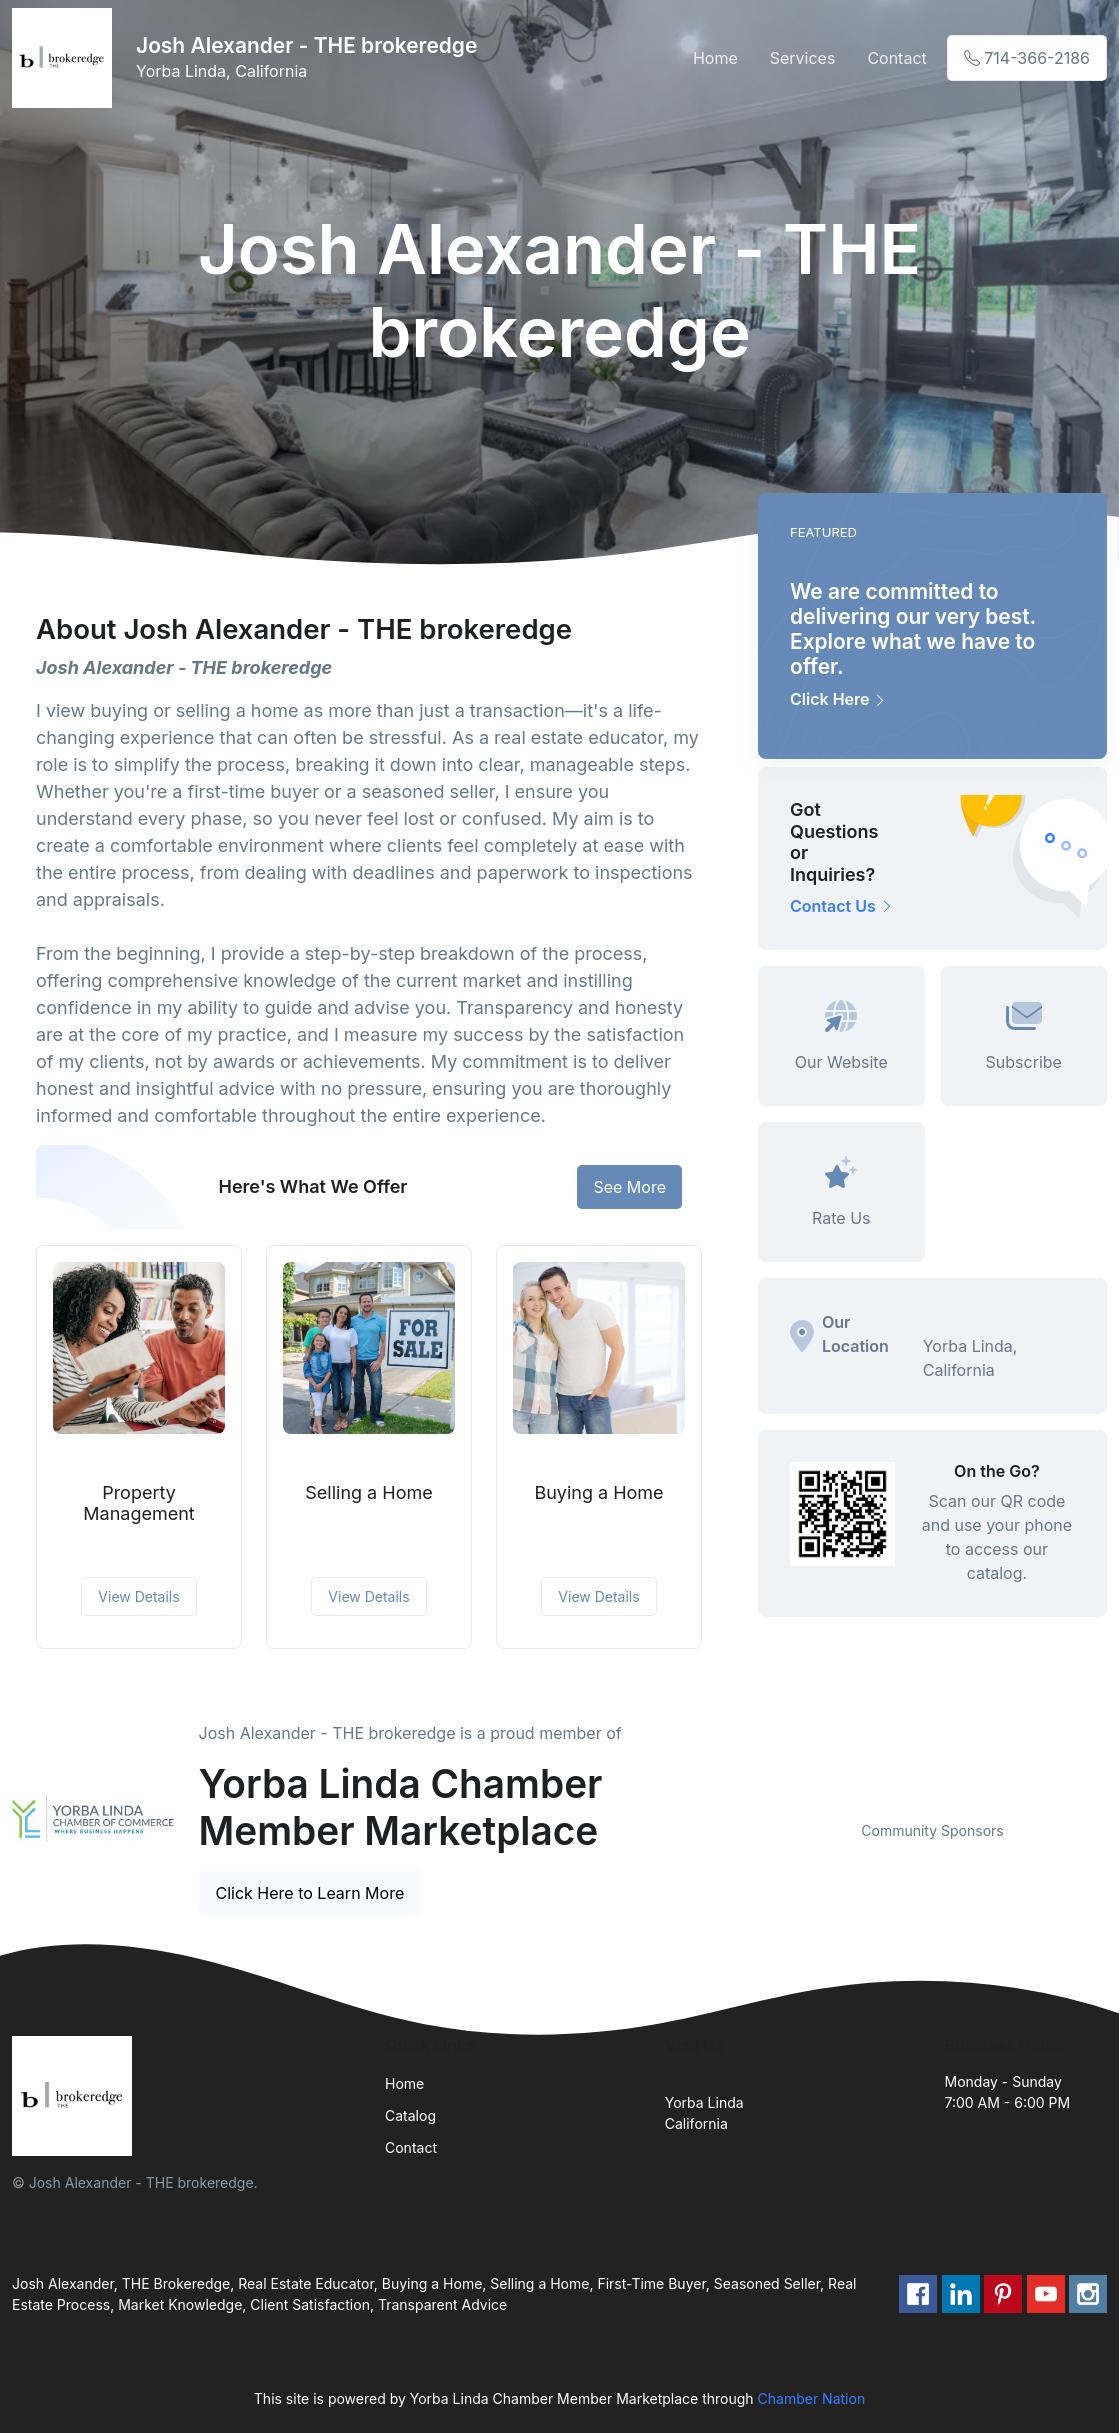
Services (803, 58)
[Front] (66, 58)
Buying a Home (598, 1492)
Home (715, 58)
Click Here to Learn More (310, 1893)
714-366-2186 (1027, 58)
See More (629, 1187)
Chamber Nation (812, 2398)
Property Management (138, 1503)
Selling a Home (368, 1492)
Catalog (410, 2115)
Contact (896, 58)
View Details (138, 1596)
